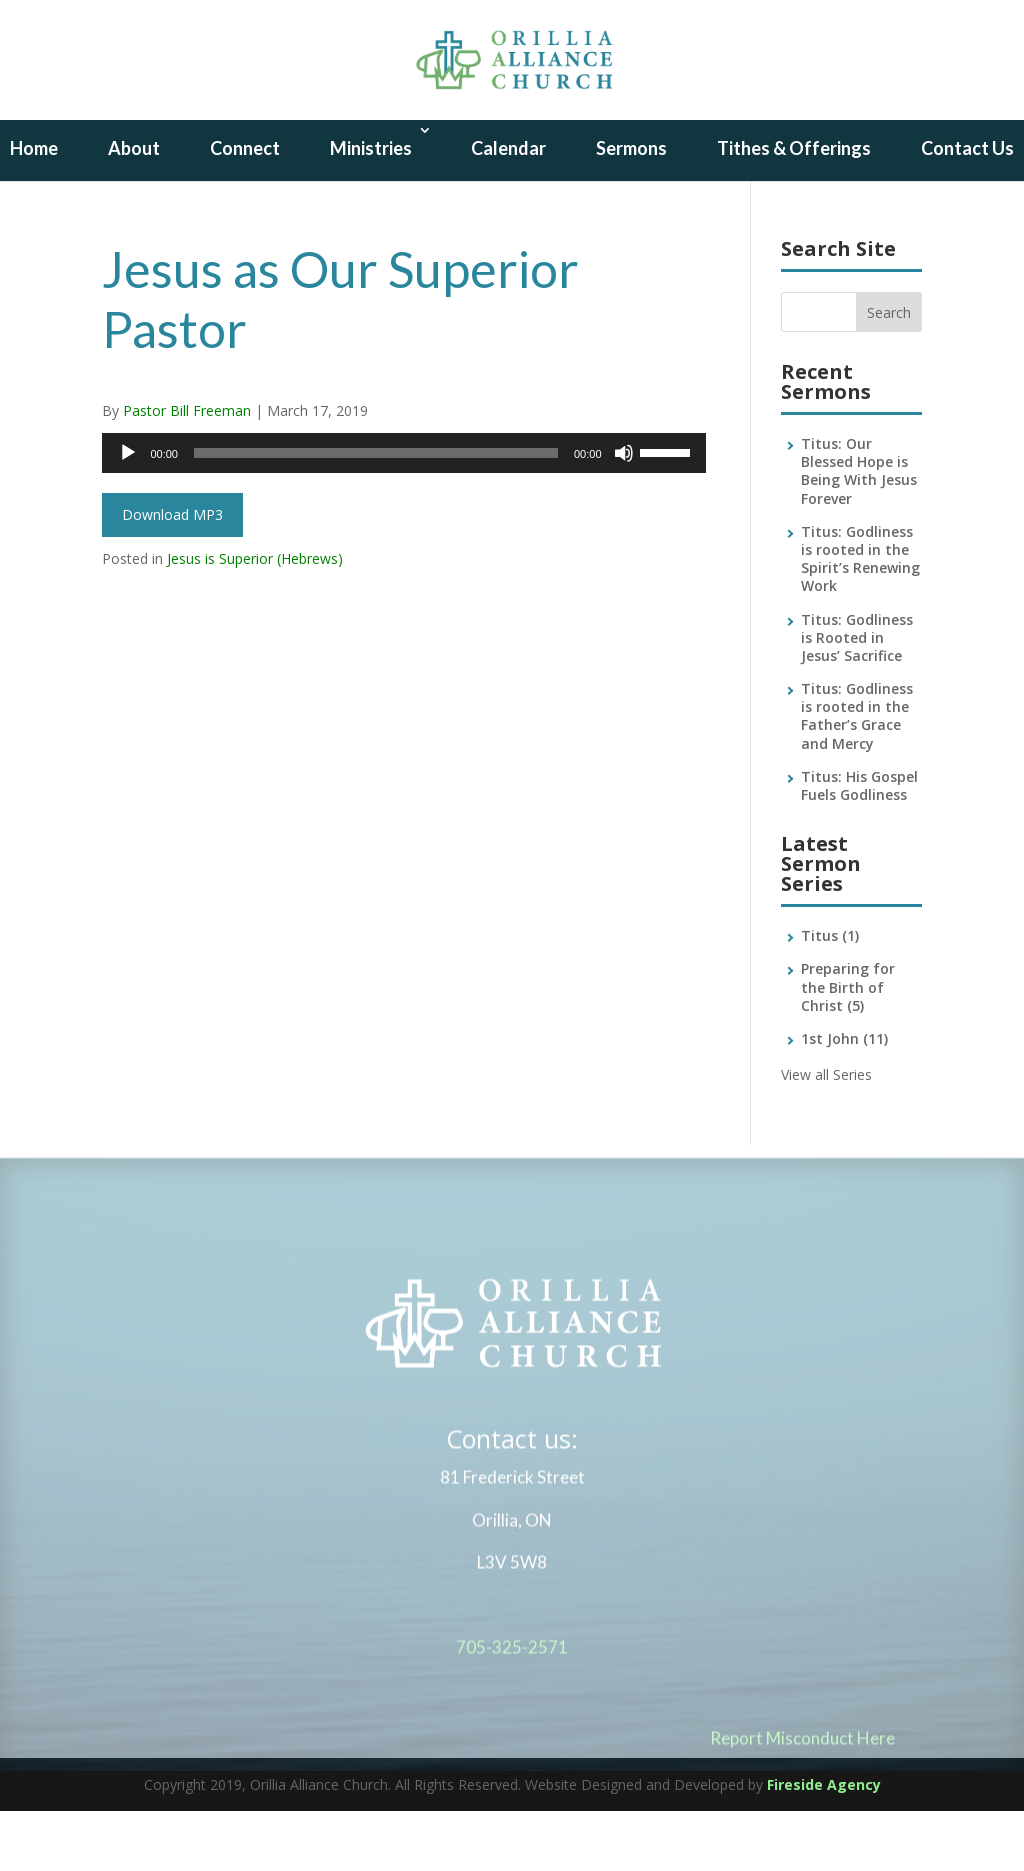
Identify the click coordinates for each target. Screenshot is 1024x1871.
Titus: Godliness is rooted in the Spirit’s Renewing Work (860, 619)
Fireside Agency (824, 1844)
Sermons (631, 208)
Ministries (371, 208)
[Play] (128, 513)
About (134, 208)
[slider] (376, 513)
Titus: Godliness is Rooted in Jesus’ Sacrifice (857, 697)
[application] (403, 513)
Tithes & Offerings (794, 208)
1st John (844, 1098)
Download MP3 (172, 574)
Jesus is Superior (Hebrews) (255, 618)
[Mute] (624, 513)
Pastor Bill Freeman (187, 470)
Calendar (508, 208)
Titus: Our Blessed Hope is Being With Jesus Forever (859, 531)
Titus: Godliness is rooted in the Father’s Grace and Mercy (857, 776)
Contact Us (967, 208)
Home (34, 208)
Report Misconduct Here (802, 1806)
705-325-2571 (512, 1715)
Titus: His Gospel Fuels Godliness (859, 845)
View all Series (826, 1134)
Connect (245, 208)
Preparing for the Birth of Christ (848, 1046)
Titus (830, 995)
